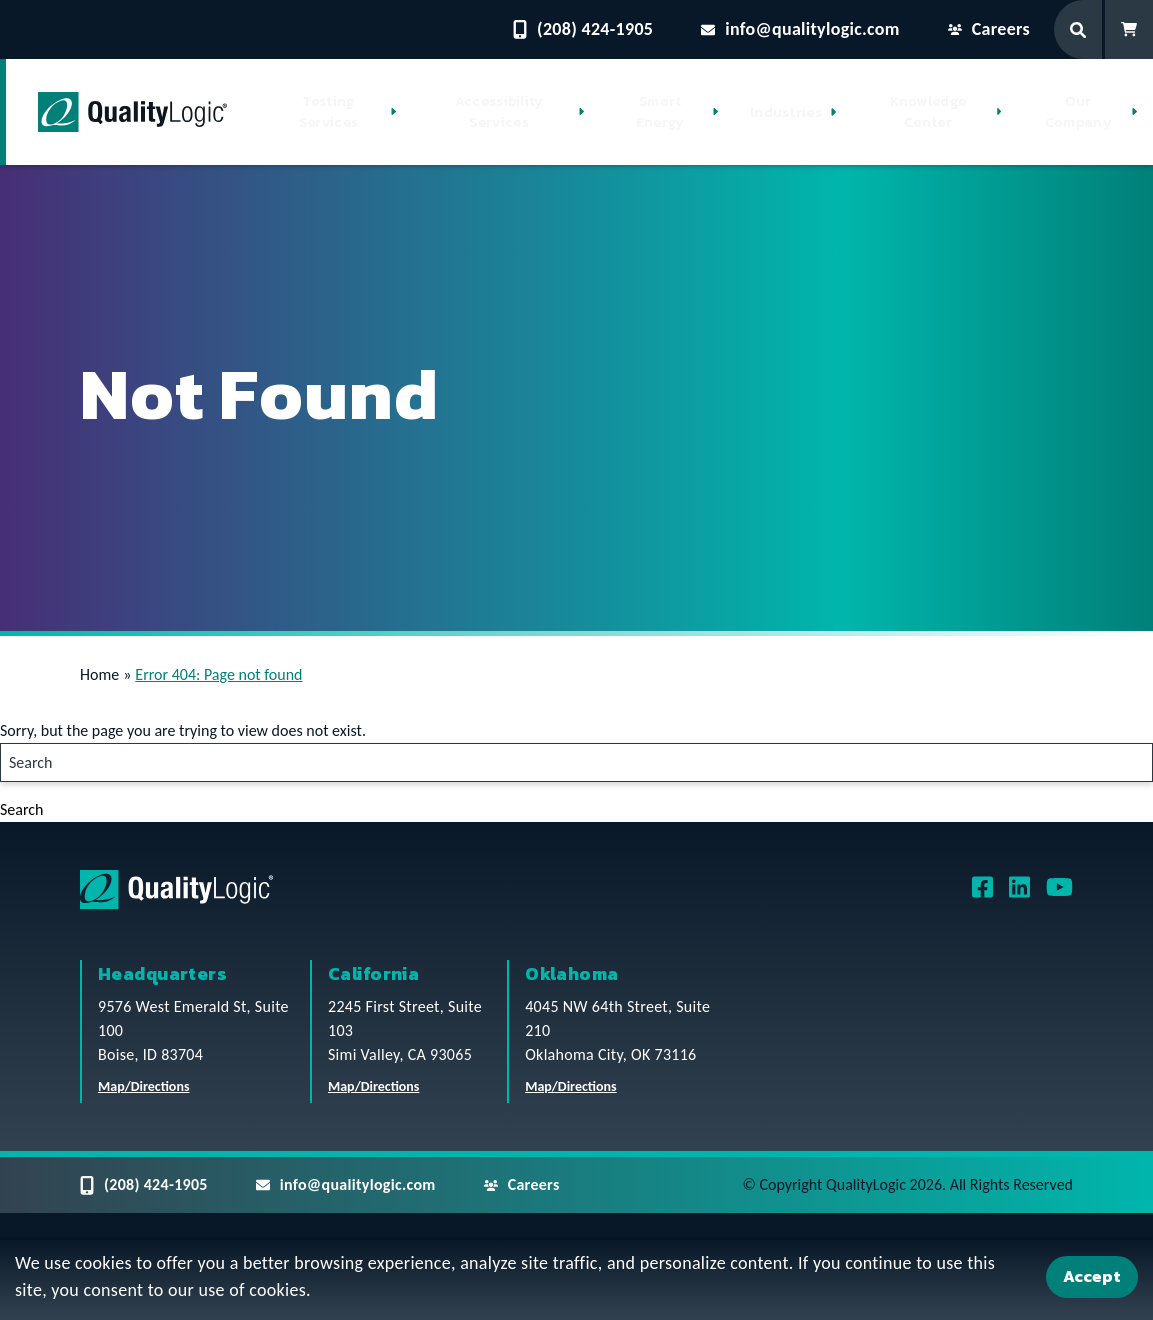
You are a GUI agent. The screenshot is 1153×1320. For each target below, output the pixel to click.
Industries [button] (786, 112)
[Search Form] (1079, 29)
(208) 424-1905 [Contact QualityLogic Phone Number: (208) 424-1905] (583, 29)
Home (99, 674)
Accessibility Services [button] (499, 112)
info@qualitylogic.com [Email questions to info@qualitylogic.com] (800, 29)
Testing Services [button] (328, 112)
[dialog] (576, 1280)
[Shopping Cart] (1129, 29)
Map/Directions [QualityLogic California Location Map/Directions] (374, 1086)
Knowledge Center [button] (928, 112)
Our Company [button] (1078, 112)
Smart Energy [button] (660, 112)
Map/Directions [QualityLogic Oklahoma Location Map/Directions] (571, 1086)
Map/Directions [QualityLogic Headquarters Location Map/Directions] (144, 1086)
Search (22, 810)
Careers (989, 29)
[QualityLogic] (132, 112)
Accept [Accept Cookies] (1092, 1276)
